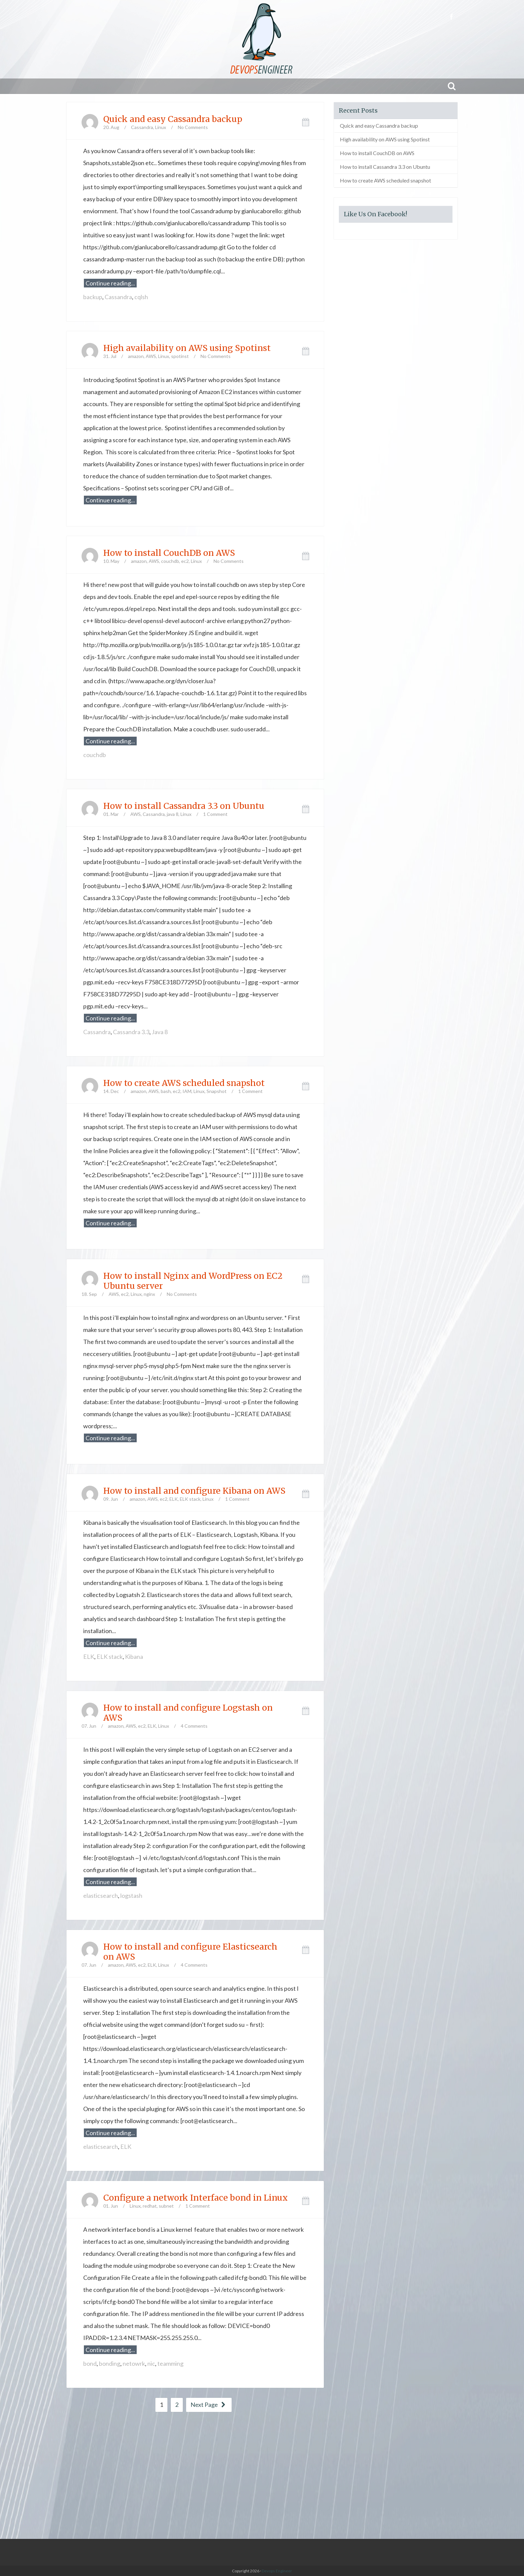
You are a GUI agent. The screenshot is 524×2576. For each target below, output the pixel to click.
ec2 (185, 561)
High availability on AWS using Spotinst (187, 348)
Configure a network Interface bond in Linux (195, 2197)
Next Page (208, 2404)
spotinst (180, 356)
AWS (151, 356)
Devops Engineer (277, 2570)
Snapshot (217, 1091)
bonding (109, 2363)
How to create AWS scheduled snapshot (184, 1083)
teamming (170, 2363)
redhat (150, 2206)
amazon (136, 356)
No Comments (193, 127)
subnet (166, 2206)
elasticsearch (100, 1895)
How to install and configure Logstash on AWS (188, 1712)
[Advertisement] (262, 2475)
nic (151, 2363)
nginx (149, 1294)
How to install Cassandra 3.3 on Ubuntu (183, 806)
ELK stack (190, 1499)
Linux (160, 127)
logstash (131, 1895)
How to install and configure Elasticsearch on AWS (190, 1951)
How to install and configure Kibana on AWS (194, 1490)
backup (92, 296)
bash (166, 1091)
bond (90, 2363)
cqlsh (141, 296)
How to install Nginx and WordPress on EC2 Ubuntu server (192, 1280)
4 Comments (194, 1726)
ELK (173, 1499)
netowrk (134, 2363)
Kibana (134, 1656)
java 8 (172, 814)
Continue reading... (110, 283)
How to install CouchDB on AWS (169, 552)
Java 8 (160, 1031)
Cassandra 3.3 (131, 1031)
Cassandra (142, 127)
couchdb (170, 561)
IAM (186, 1091)
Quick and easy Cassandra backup (172, 119)
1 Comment (215, 814)
